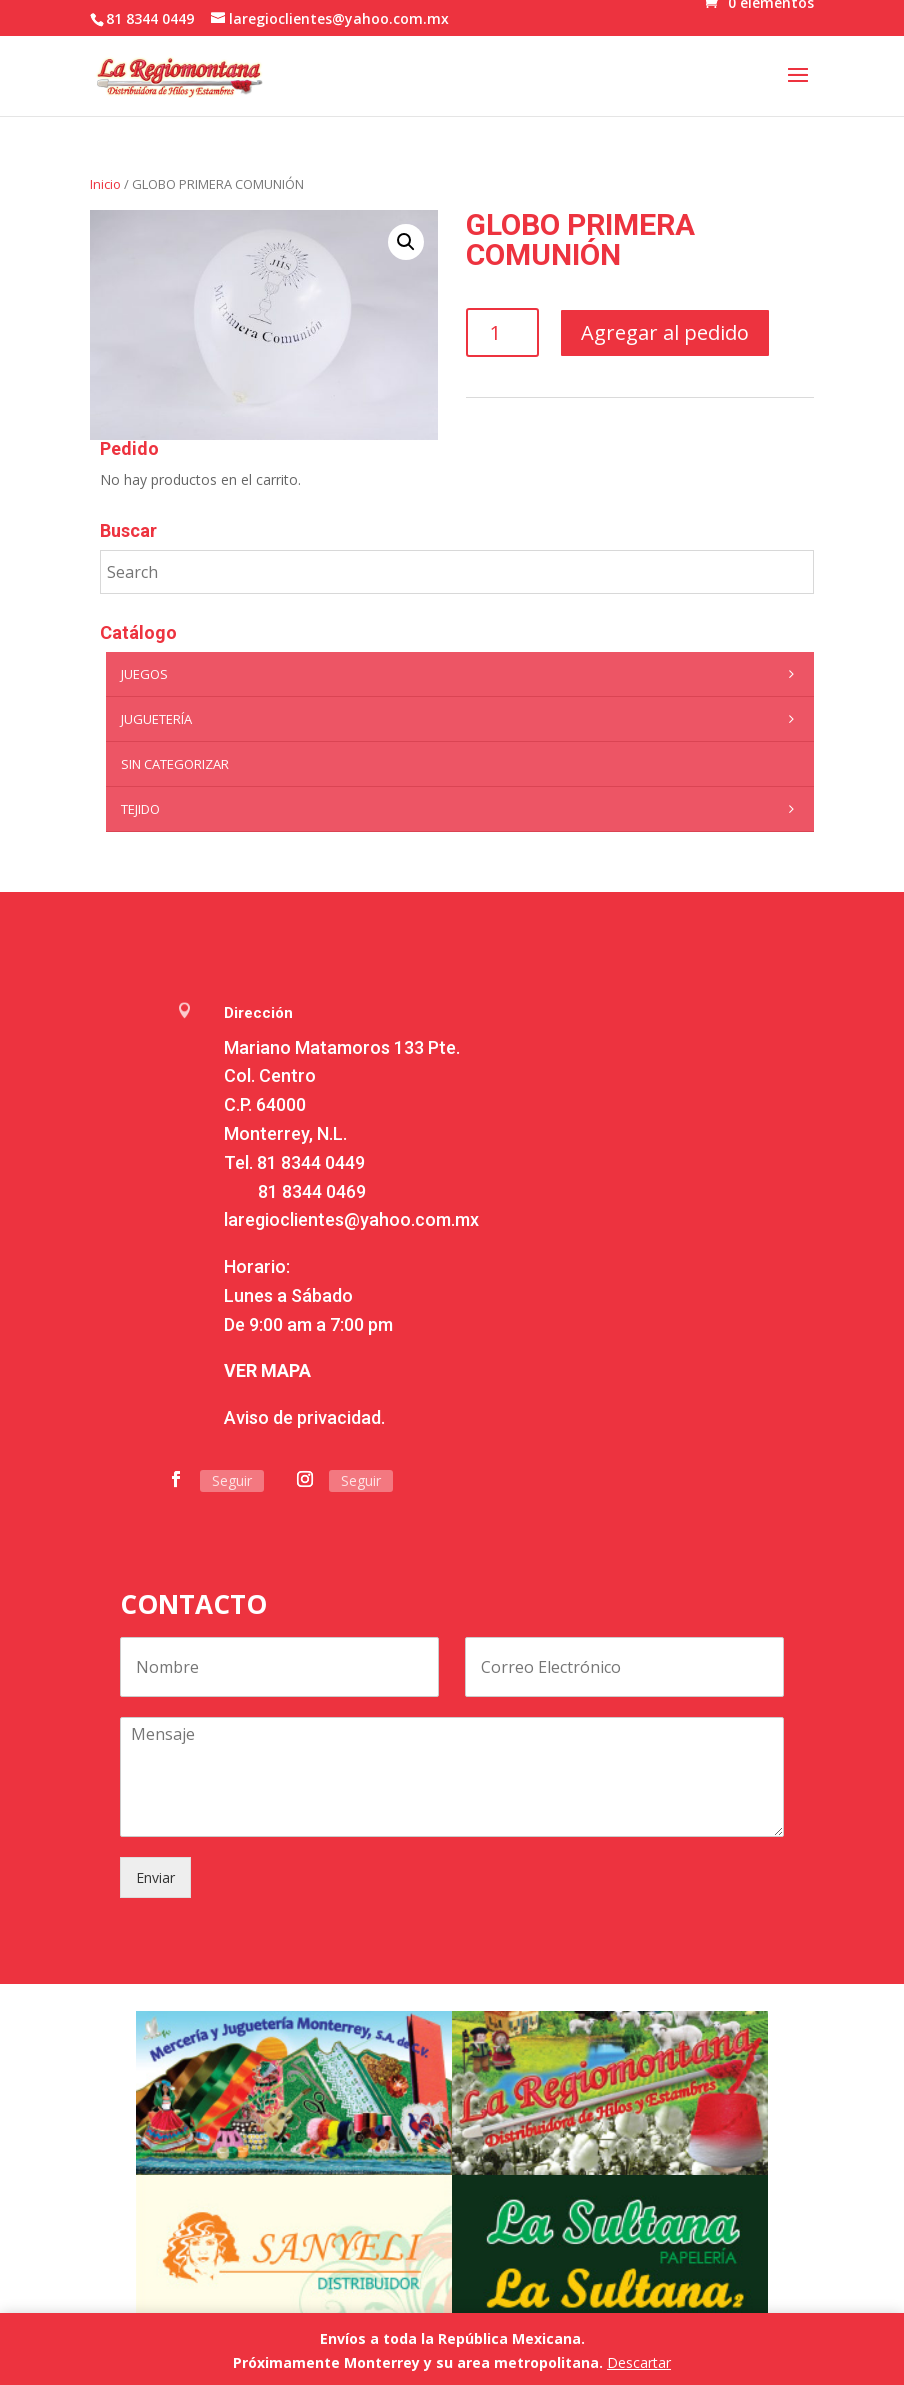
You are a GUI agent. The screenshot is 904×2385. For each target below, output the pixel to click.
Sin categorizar (175, 764)
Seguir (232, 1480)
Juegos (462, 674)
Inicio (105, 184)
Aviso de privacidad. (304, 1417)
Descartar (639, 2362)
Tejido (462, 809)
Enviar (155, 1877)
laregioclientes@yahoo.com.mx (351, 1219)
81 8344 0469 (312, 1191)
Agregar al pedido (665, 332)
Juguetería (462, 719)
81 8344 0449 (311, 1162)
